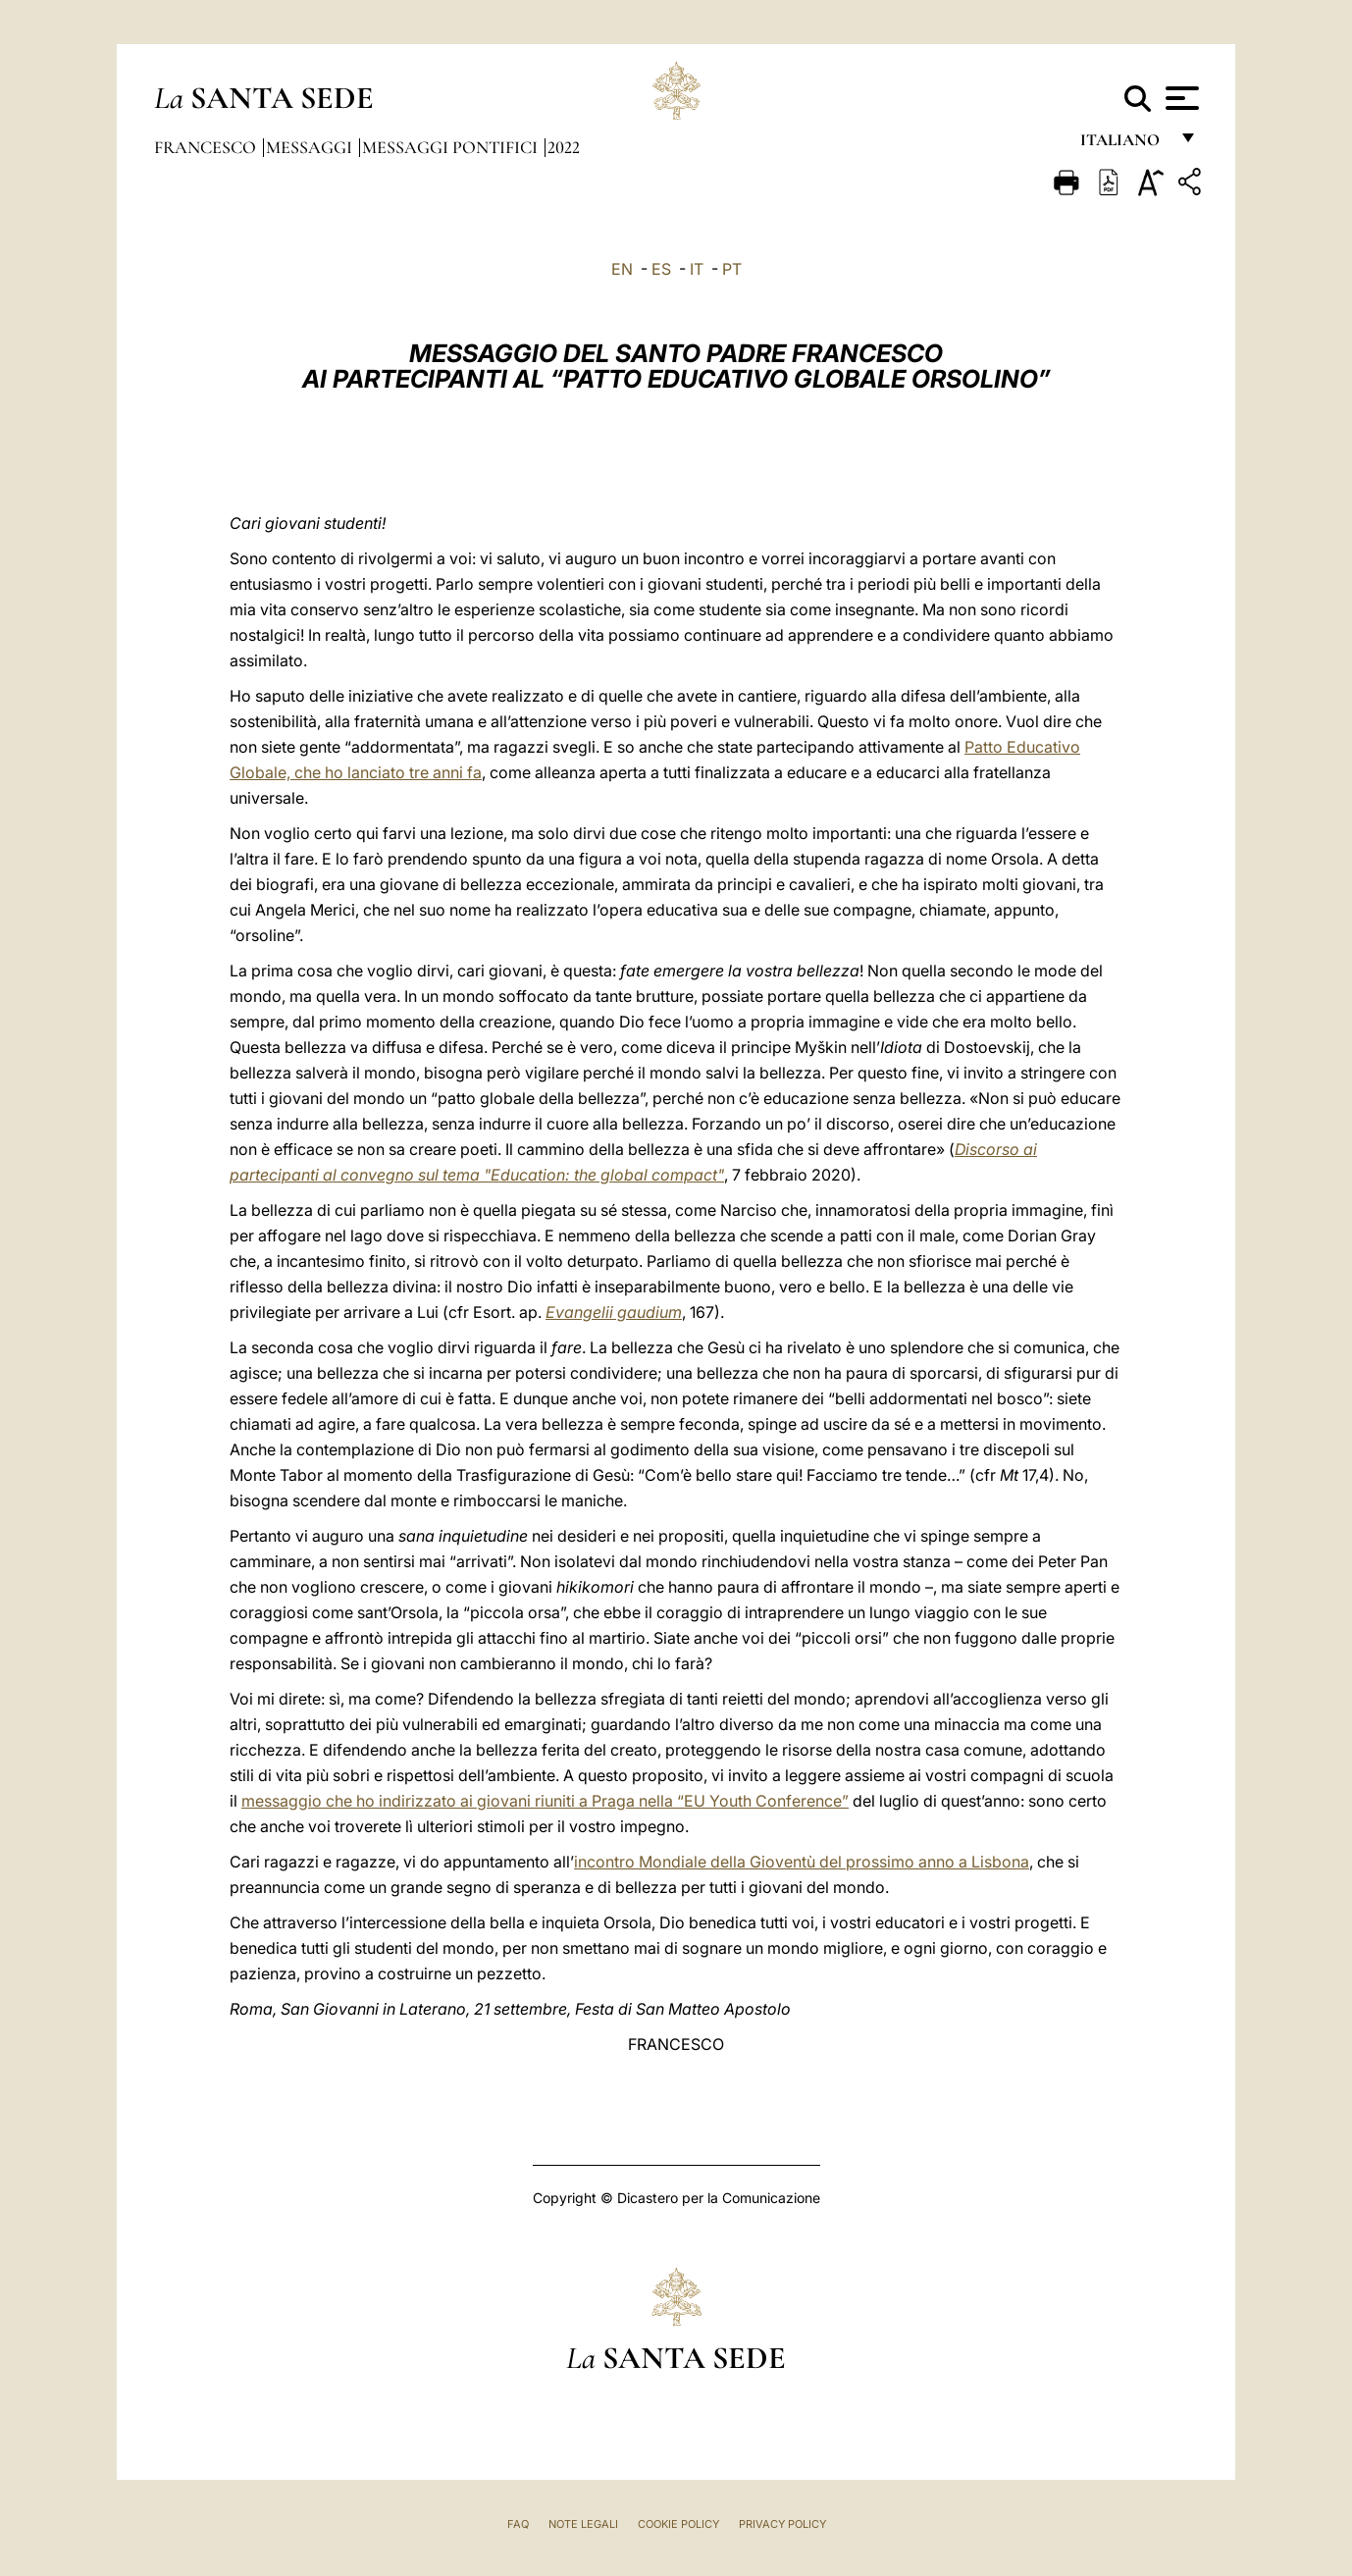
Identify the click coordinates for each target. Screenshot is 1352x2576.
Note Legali (583, 2524)
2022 (563, 147)
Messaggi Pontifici (452, 147)
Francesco (207, 147)
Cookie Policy (678, 2524)
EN (622, 269)
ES (661, 269)
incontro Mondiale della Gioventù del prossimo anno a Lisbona (801, 1861)
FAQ (518, 2524)
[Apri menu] (1180, 98)
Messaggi (311, 147)
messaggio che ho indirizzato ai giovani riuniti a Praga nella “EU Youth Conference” (545, 1801)
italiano (1124, 145)
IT (696, 269)
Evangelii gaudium (614, 1312)
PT (732, 269)
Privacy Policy (782, 2524)
